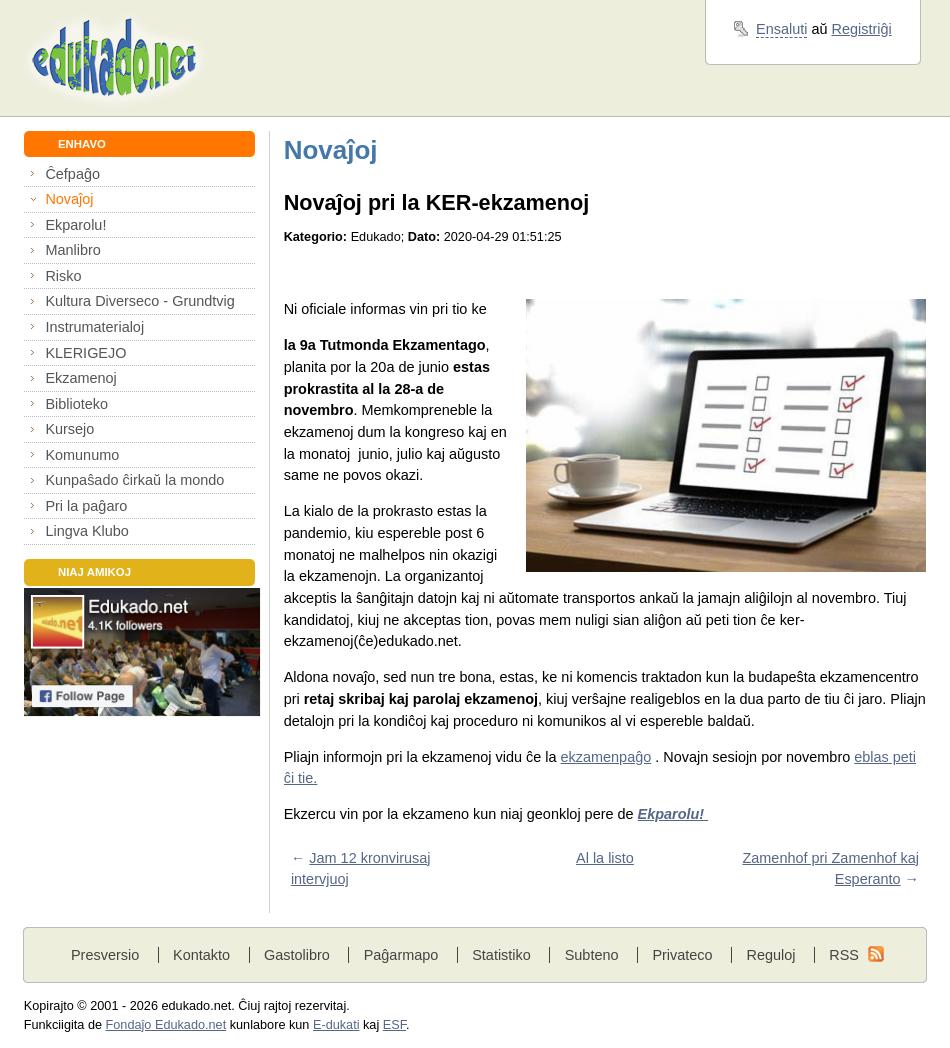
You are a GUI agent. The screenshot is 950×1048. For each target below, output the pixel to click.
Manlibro (72, 250)
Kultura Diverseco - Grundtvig (139, 301)
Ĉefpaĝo (72, 174)
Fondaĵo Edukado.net (166, 1025)
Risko (63, 276)
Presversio (105, 955)
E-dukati (336, 1025)
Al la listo (605, 858)
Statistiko (501, 955)
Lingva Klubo (86, 531)
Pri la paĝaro (86, 506)
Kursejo (69, 429)
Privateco (682, 955)
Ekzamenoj (80, 378)
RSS (844, 955)
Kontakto (201, 955)
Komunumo (82, 455)
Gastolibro (297, 955)
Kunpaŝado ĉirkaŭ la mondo (134, 480)
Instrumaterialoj (94, 327)
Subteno (592, 955)
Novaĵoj (69, 199)
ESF (394, 1025)
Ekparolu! (75, 225)
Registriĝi (862, 29)
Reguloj (770, 955)
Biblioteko (76, 404)
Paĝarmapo (401, 955)
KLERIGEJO (85, 353)
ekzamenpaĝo (606, 757)
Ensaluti (781, 29)
